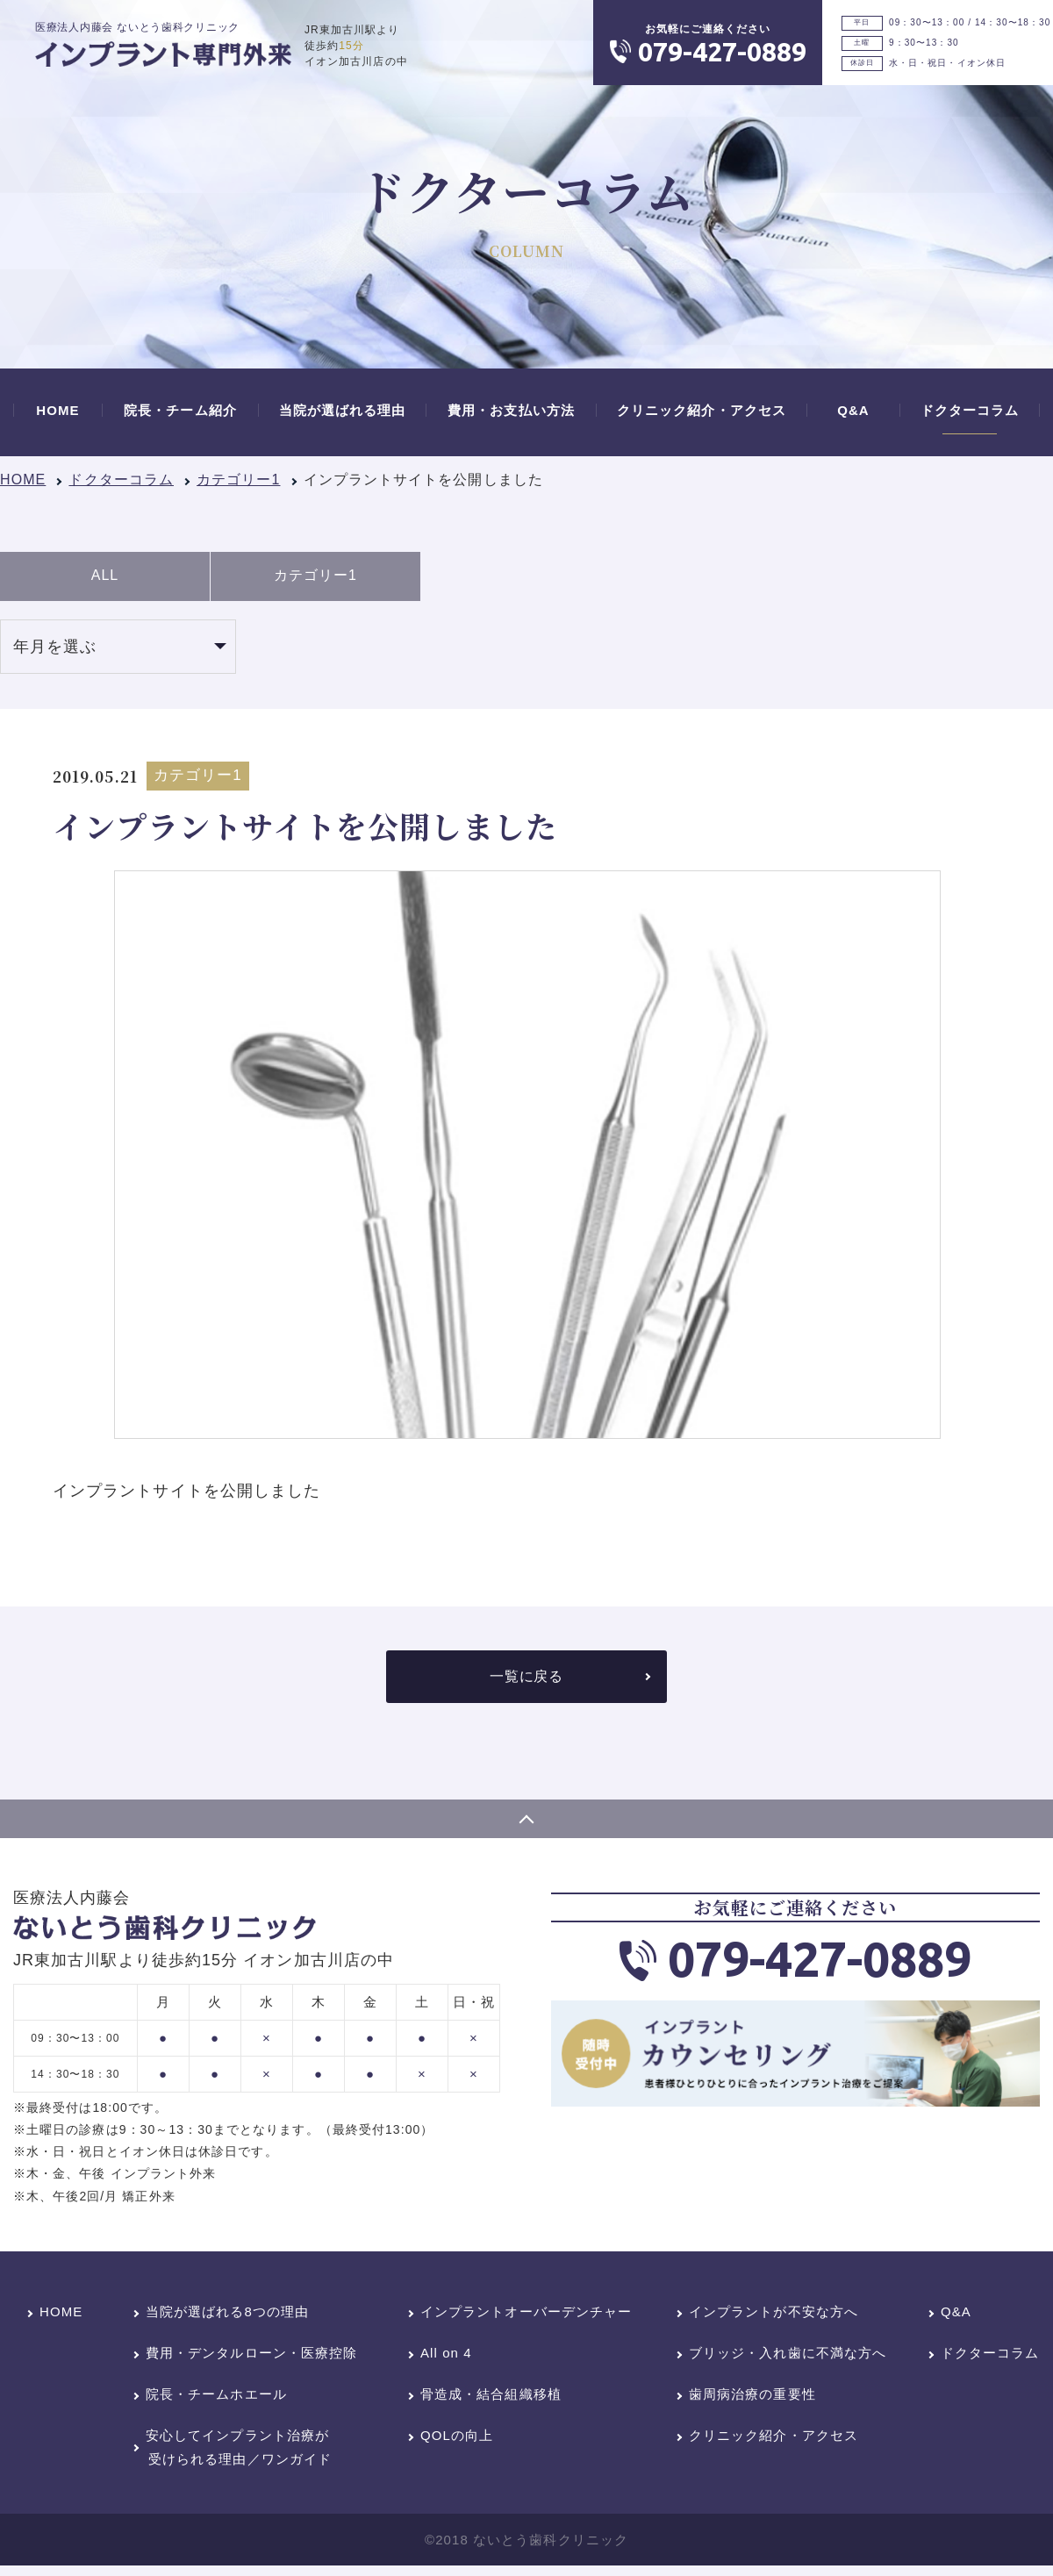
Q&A (956, 2315)
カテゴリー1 (238, 479)
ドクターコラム (121, 479)
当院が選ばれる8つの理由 (227, 2315)
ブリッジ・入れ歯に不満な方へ (787, 2357)
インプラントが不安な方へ (773, 2315)
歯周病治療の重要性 (752, 2398)
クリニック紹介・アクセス (773, 2439)
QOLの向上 (456, 2439)
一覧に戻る (526, 1681)
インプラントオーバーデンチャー (526, 2315)
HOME (23, 479)
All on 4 (446, 2357)
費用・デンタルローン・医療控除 (251, 2357)
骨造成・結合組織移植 (491, 2398)
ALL (105, 578)
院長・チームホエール (216, 2398)
